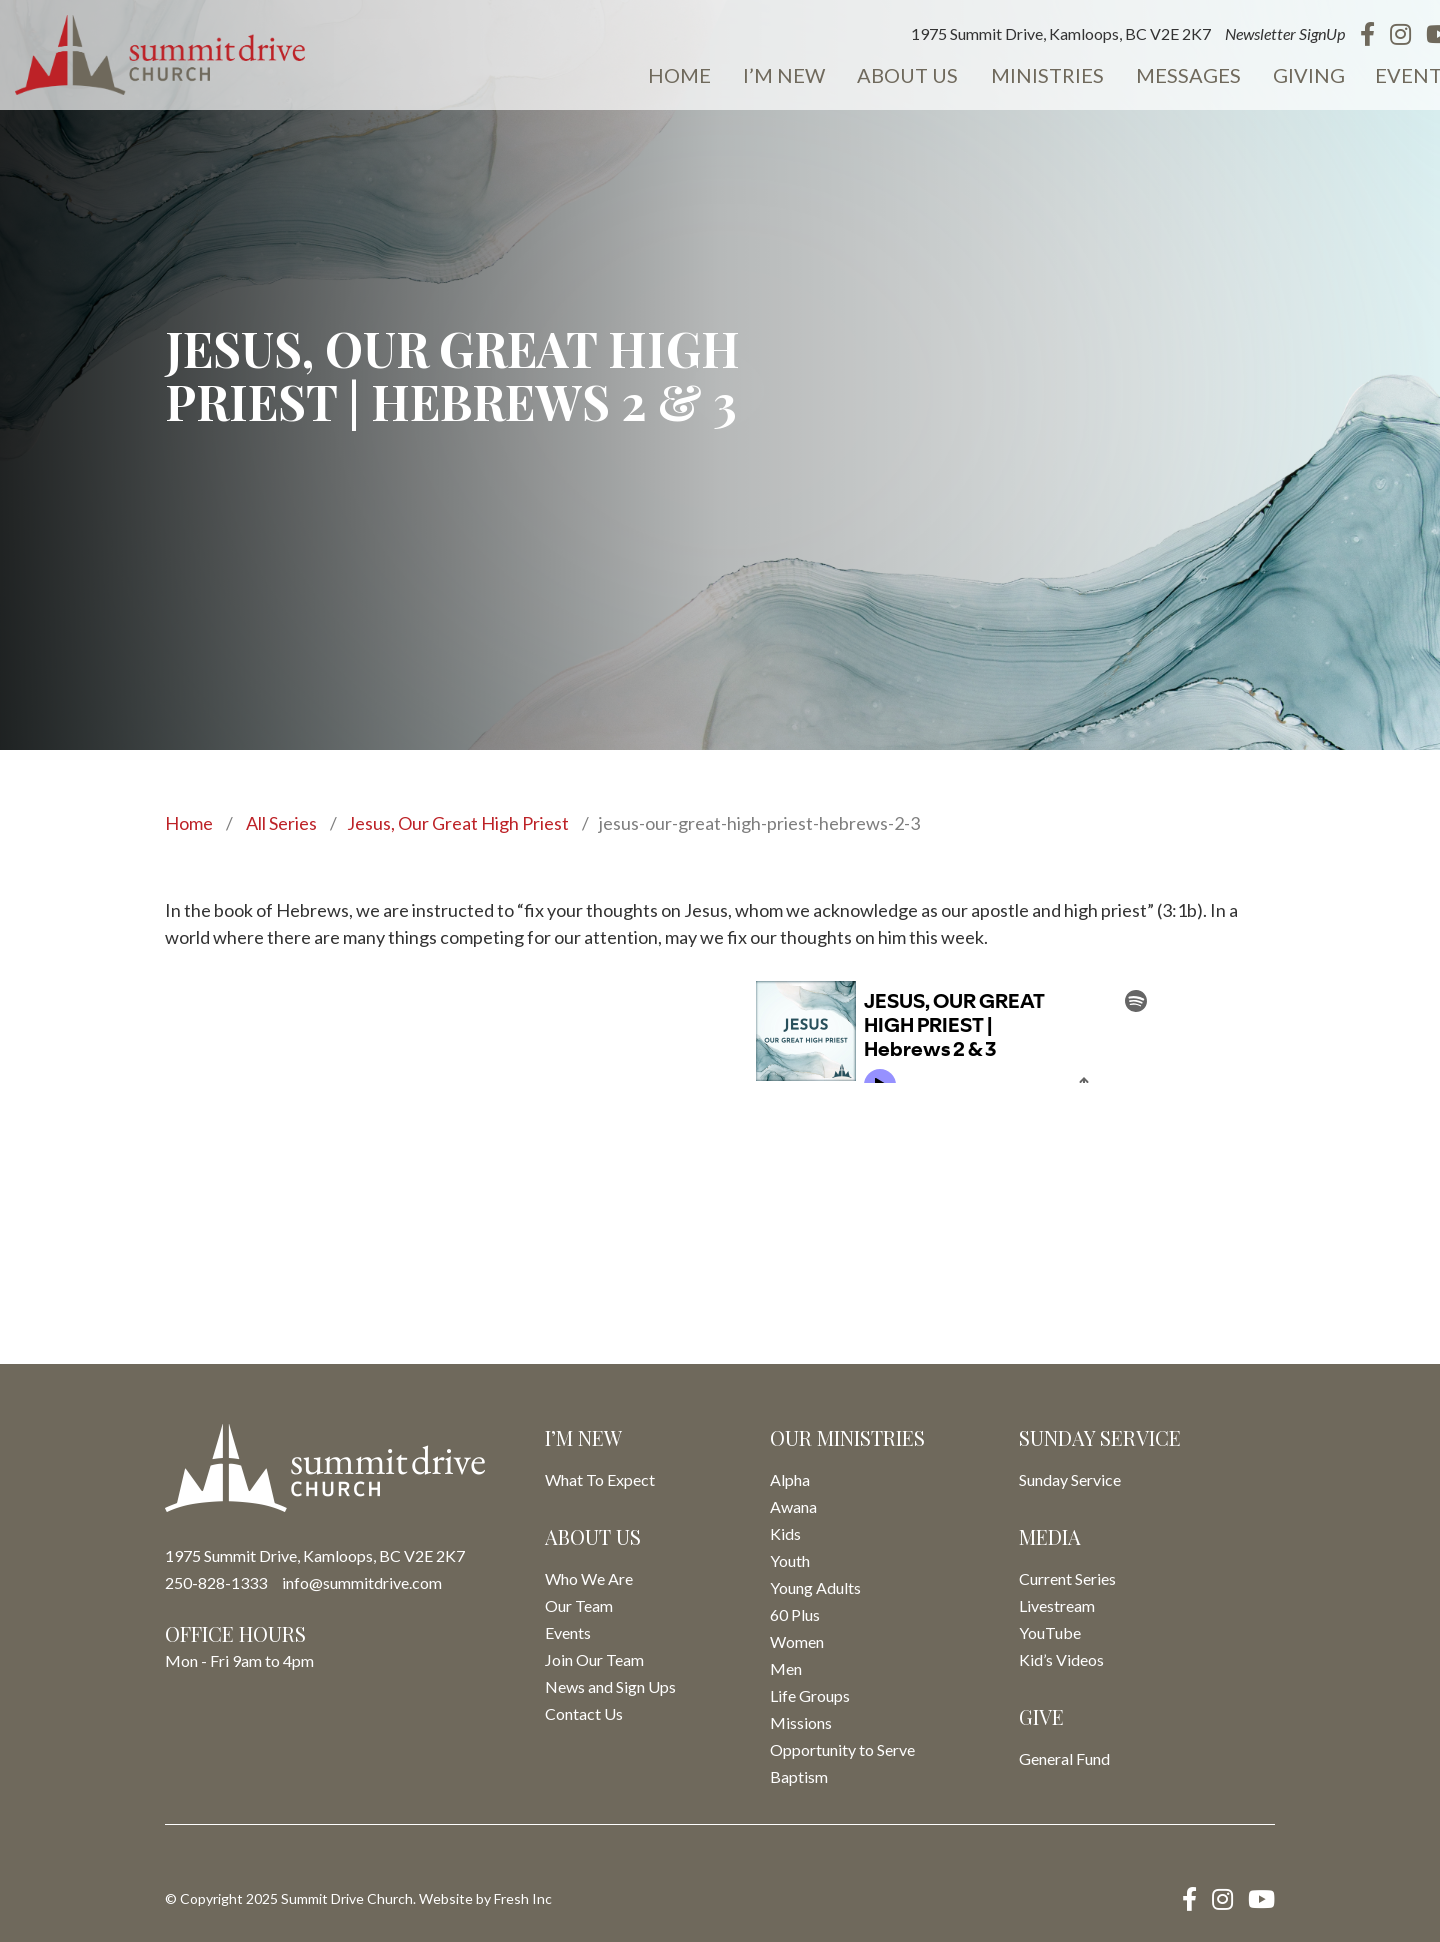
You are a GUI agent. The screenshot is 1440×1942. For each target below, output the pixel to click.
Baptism (799, 1776)
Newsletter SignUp (1258, 34)
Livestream (1057, 1605)
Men (786, 1668)
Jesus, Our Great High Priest (458, 823)
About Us (886, 76)
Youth (790, 1560)
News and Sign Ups (610, 1686)
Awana (793, 1506)
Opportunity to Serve (842, 1749)
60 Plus (795, 1614)
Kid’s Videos (1061, 1659)
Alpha (790, 1479)
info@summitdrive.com (362, 1582)
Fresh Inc (523, 1898)
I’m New (765, 76)
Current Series (1067, 1578)
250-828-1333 (216, 1582)
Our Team (579, 1605)
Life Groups (810, 1695)
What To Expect (600, 1479)
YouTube (1050, 1632)
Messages (1162, 76)
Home (662, 76)
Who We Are (589, 1578)
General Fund (1064, 1758)
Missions (801, 1722)
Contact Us (584, 1713)
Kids (785, 1533)
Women (797, 1641)
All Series (281, 823)
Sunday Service (1070, 1479)
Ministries (1023, 76)
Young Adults (815, 1587)
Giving (1281, 76)
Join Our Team (594, 1659)
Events (1386, 76)
